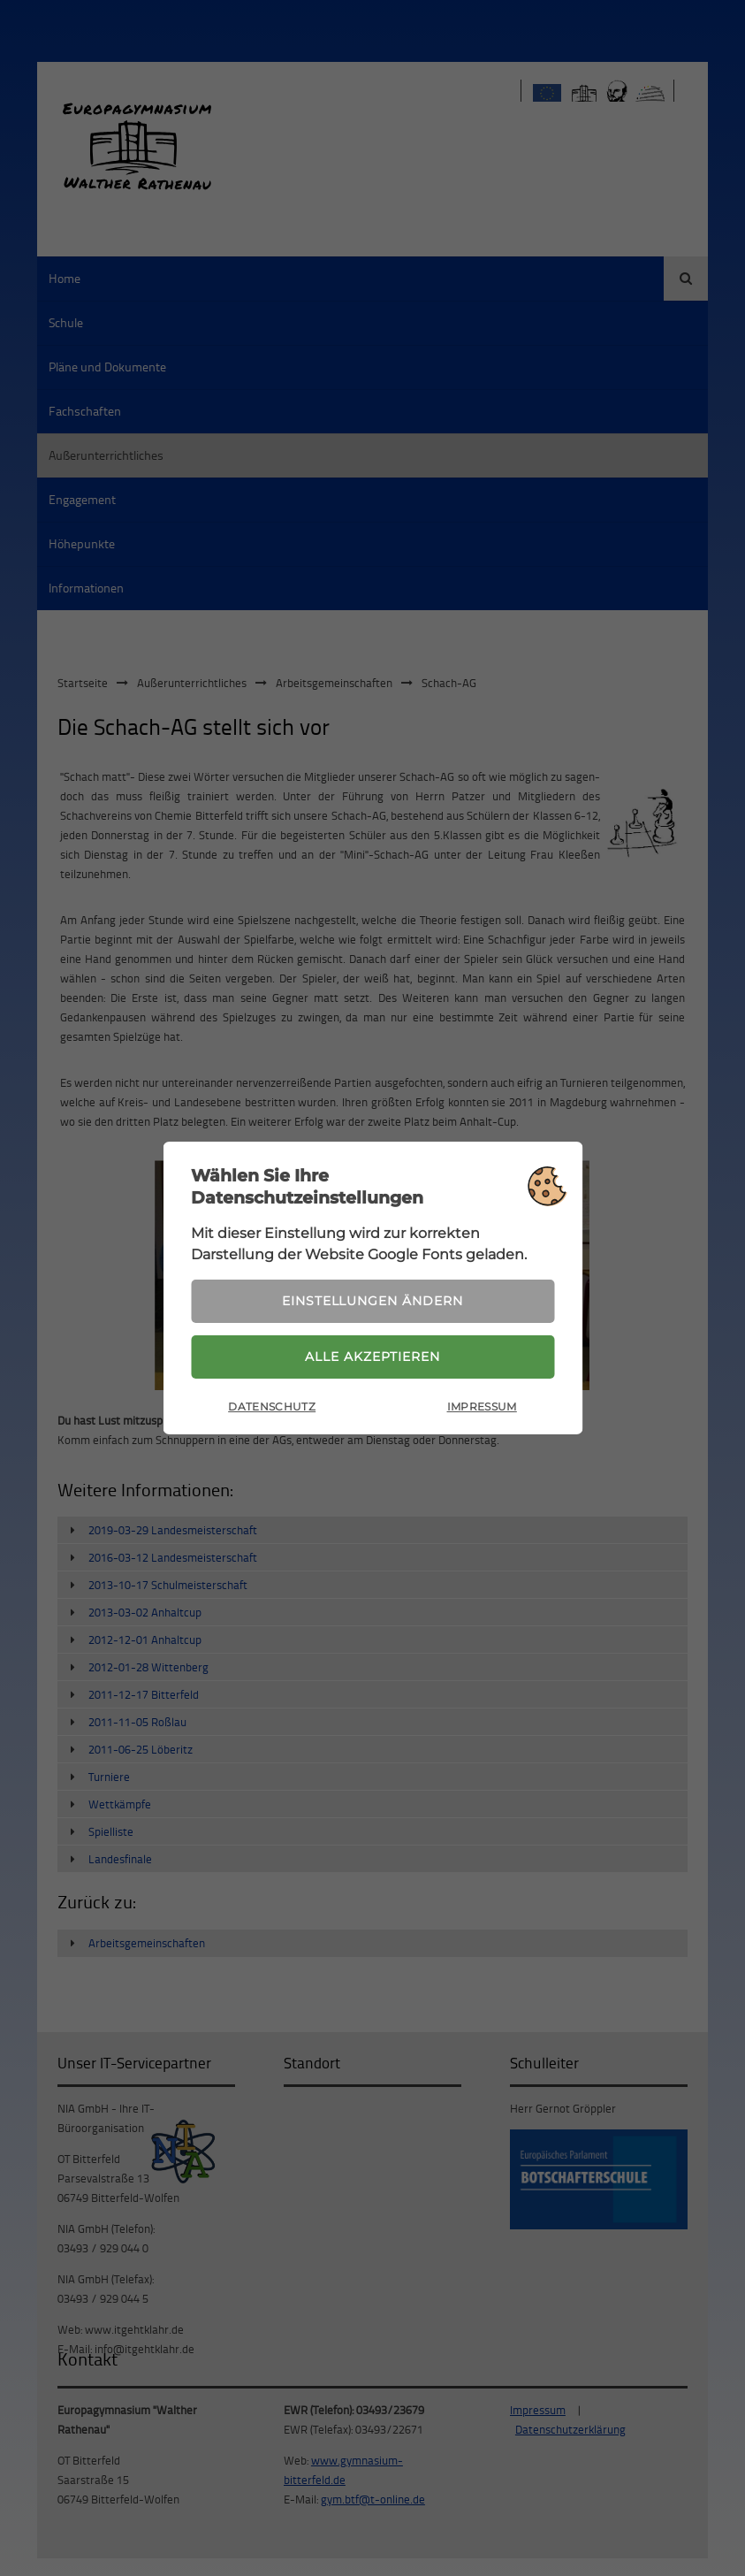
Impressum (482, 1407)
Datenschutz (271, 1407)
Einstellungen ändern (372, 1301)
